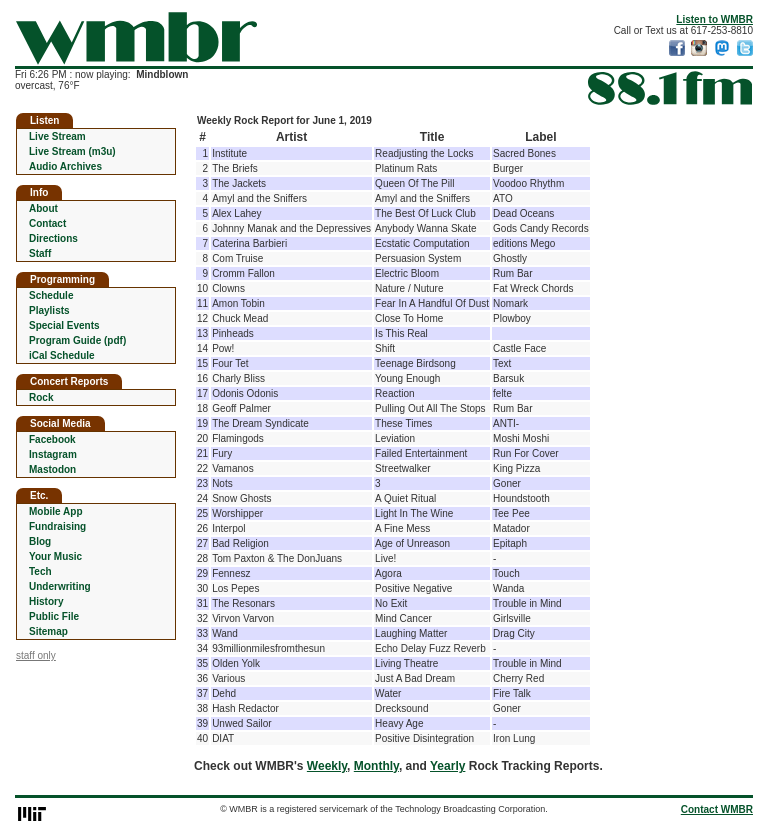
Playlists (49, 310)
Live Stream (57, 136)
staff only (36, 655)
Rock (41, 397)
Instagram (53, 454)
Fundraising (57, 526)
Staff (40, 253)
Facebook (52, 439)
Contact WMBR (717, 809)
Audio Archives (65, 166)
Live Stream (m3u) (72, 151)
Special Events (64, 325)
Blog (40, 541)
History (46, 601)
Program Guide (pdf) (77, 340)
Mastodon (52, 469)
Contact (47, 223)
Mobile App (56, 511)
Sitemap (48, 631)
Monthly (376, 766)
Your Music (55, 556)
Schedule (51, 295)
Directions (53, 238)
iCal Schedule (62, 355)
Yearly (447, 766)
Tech (40, 571)
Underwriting (60, 586)
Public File (54, 616)
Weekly (327, 766)
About (43, 208)
